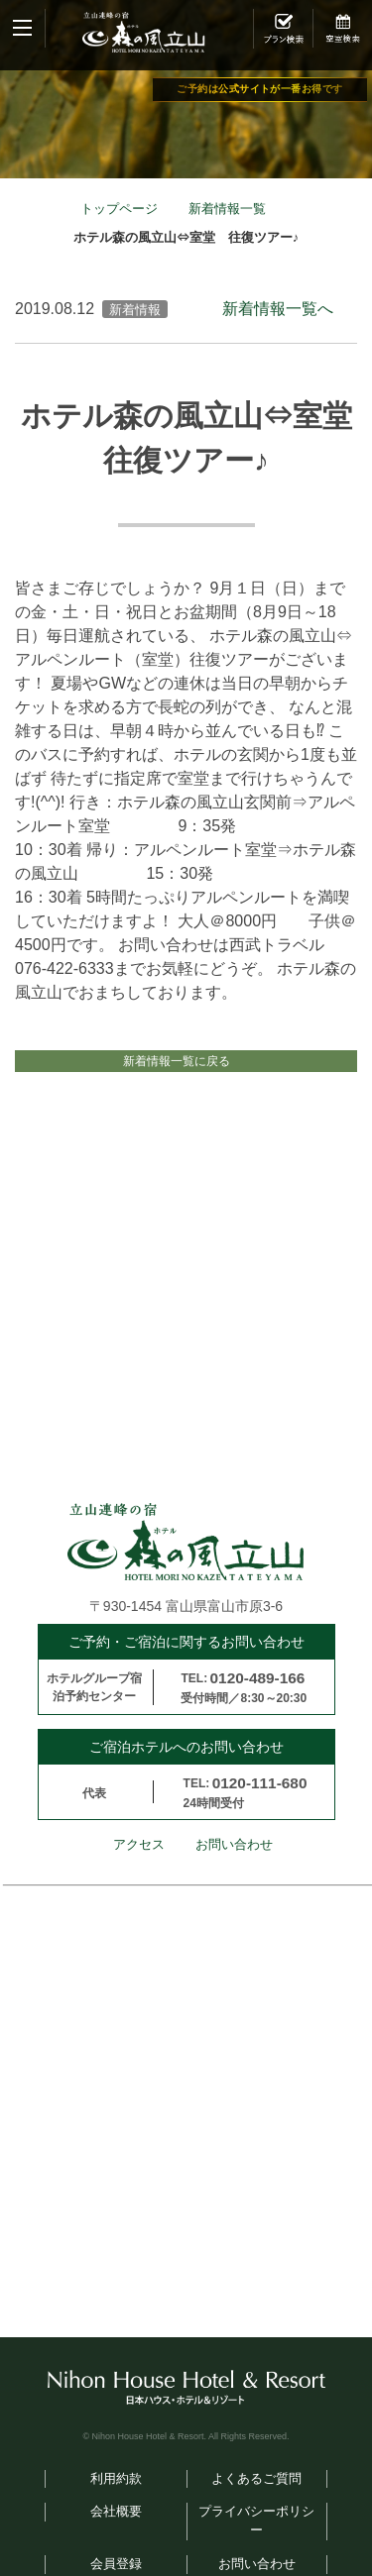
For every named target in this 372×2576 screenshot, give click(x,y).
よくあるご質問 (256, 2501)
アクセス (139, 1868)
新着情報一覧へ (277, 308)
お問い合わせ (234, 1868)
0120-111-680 (260, 1805)
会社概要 (116, 2534)
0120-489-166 (258, 1700)
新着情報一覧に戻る (176, 1073)
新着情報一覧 (227, 208)
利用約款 (116, 2501)
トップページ (119, 208)
